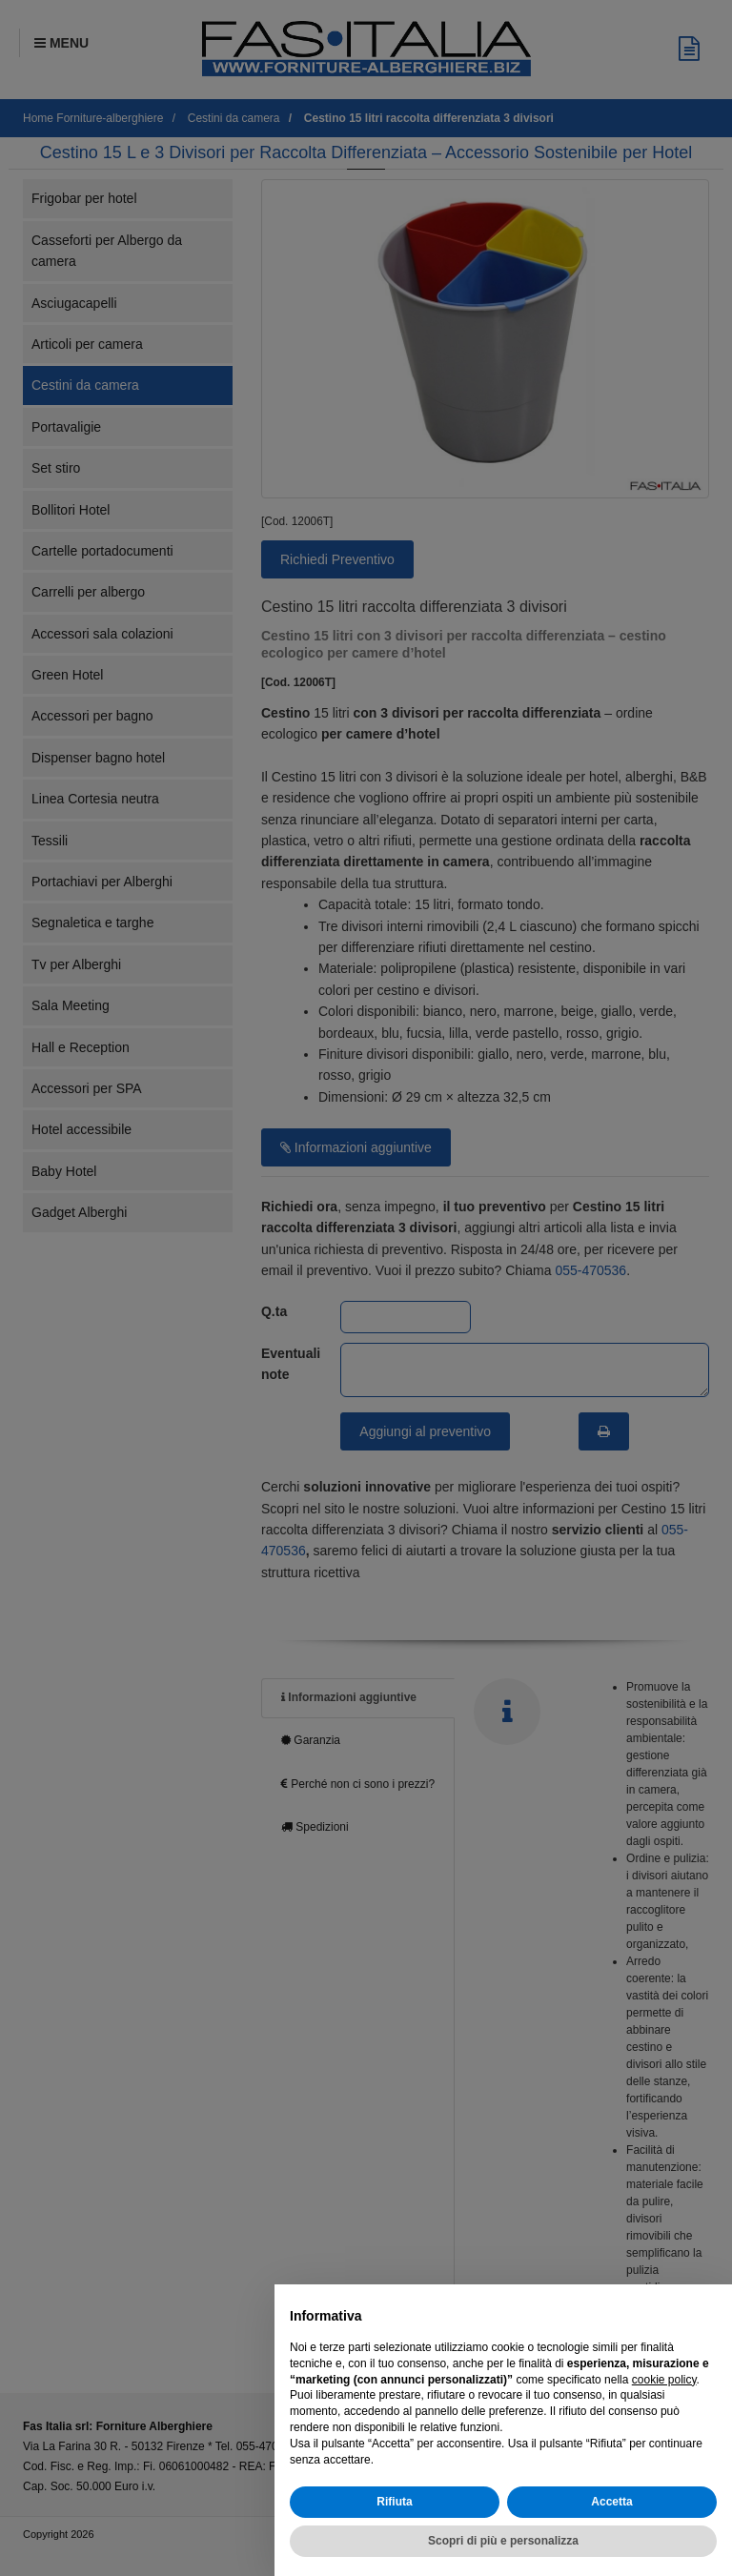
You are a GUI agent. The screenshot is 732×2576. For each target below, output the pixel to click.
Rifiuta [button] (394, 2501)
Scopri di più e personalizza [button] (503, 2540)
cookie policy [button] (664, 2379)
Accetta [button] (611, 2501)
